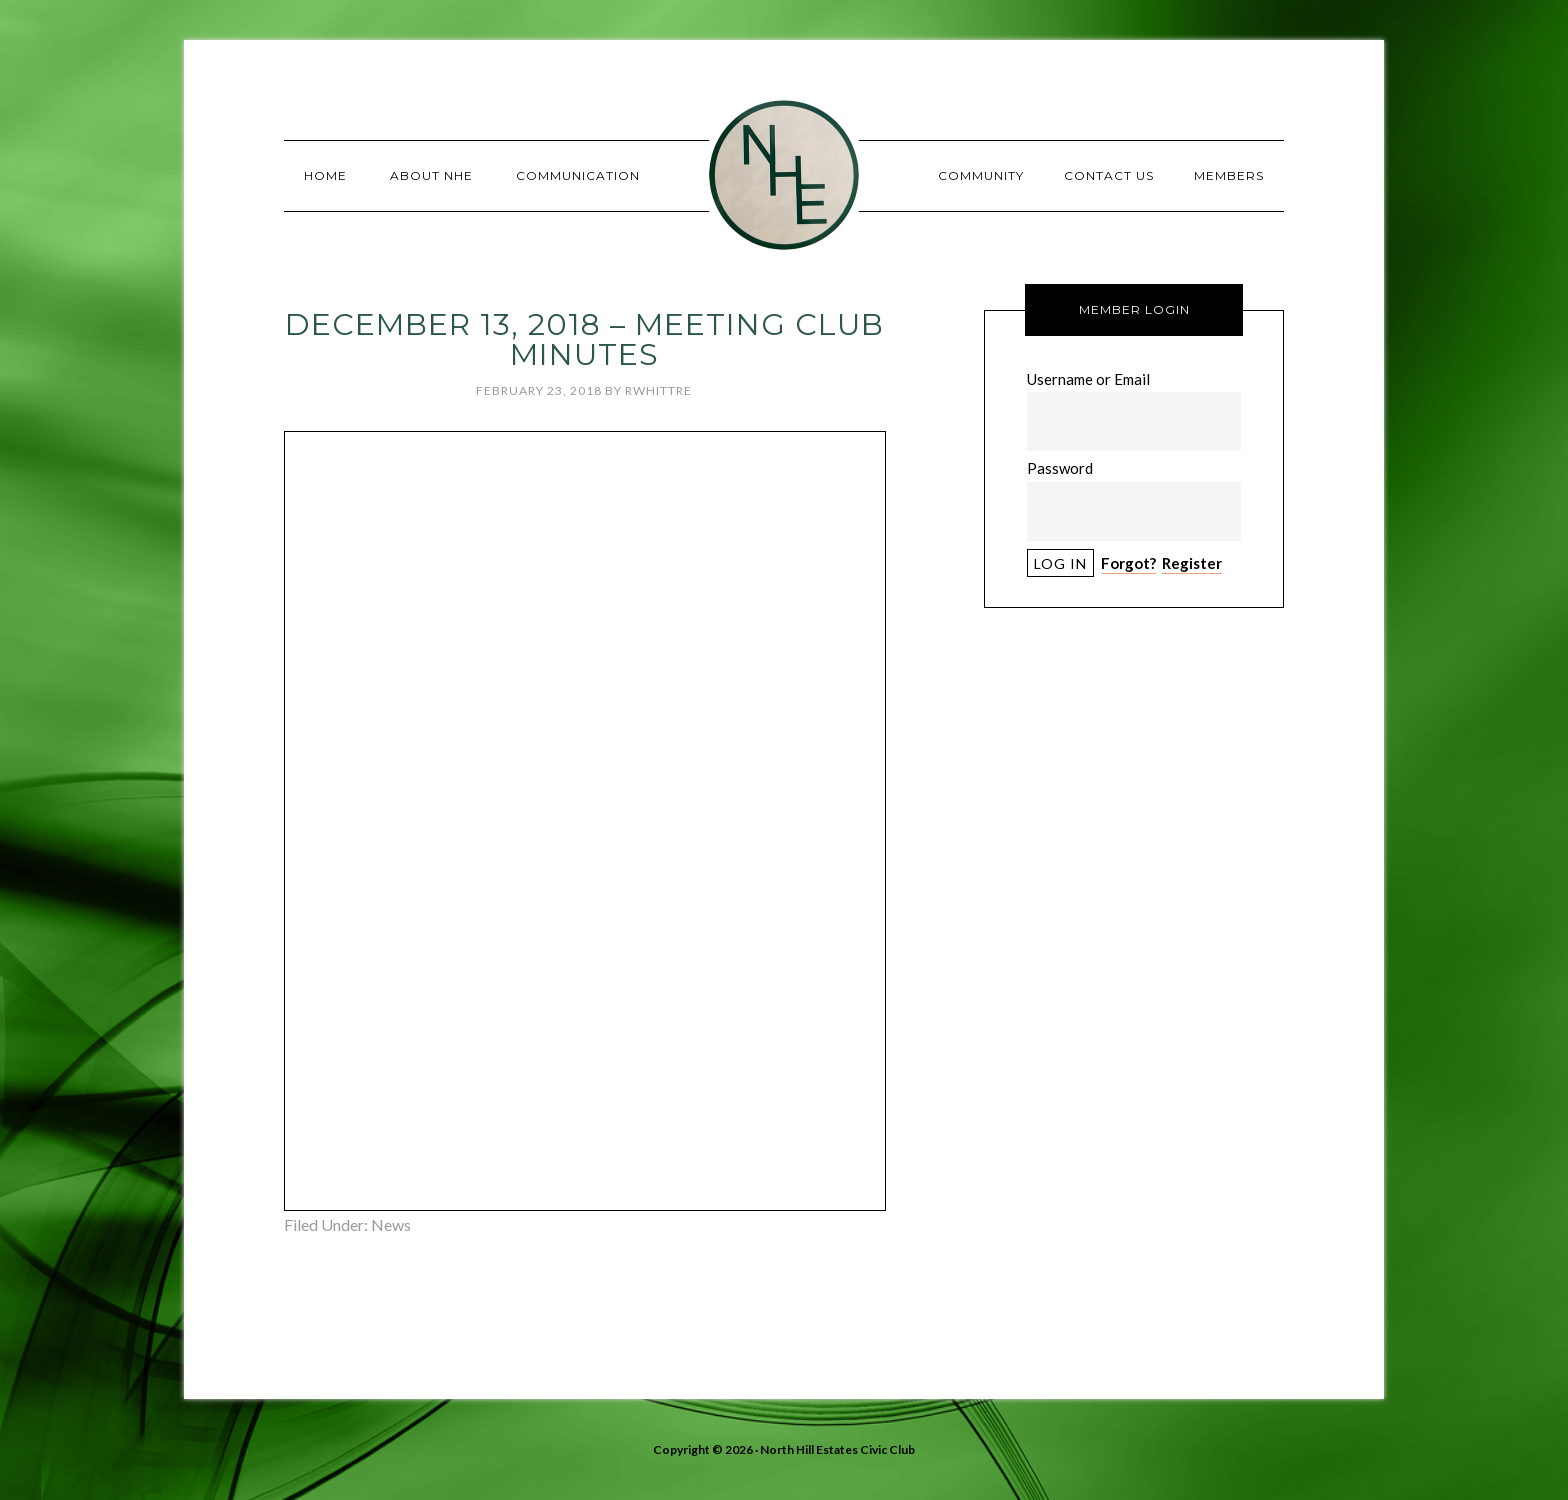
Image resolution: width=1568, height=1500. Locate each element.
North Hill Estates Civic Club (784, 175)
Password (1060, 468)
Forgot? (1128, 563)
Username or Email (1088, 379)
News (391, 1224)
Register (1192, 563)
